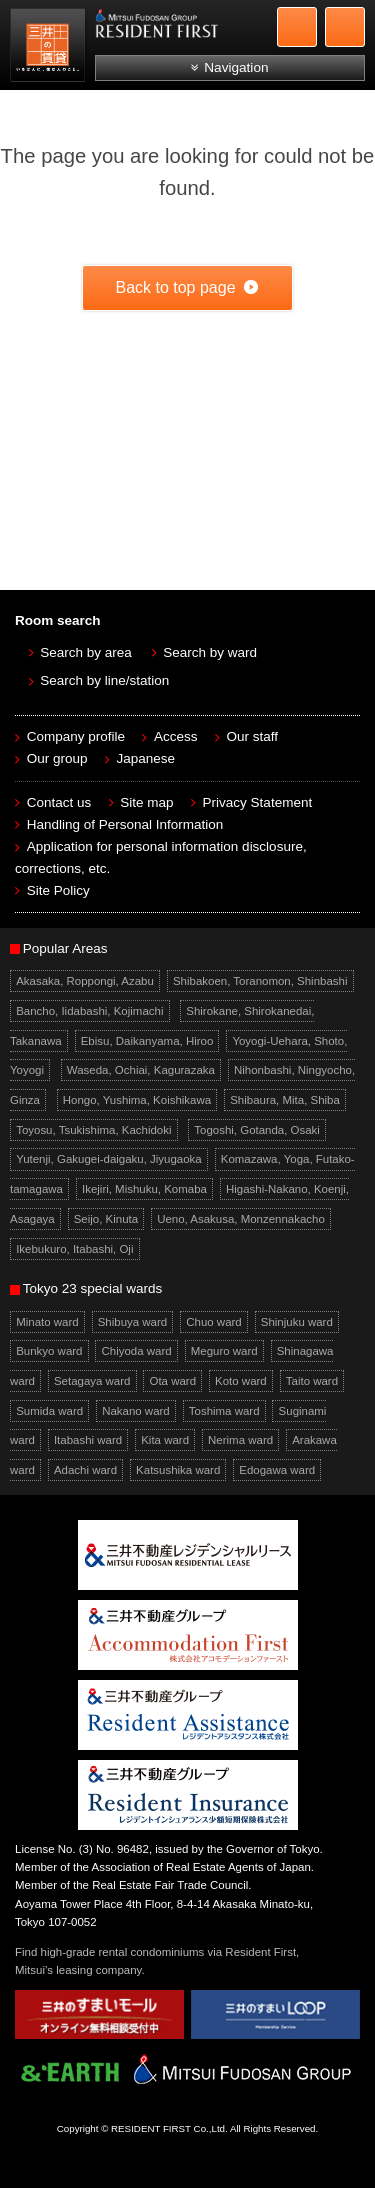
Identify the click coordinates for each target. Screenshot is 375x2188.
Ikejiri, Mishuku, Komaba (144, 1189)
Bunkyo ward (49, 1351)
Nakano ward (136, 1411)
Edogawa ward (277, 1470)
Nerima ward (240, 1440)
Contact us (59, 802)
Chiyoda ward (137, 1351)
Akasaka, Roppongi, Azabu (85, 981)
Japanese (146, 758)
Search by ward (210, 652)
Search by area (86, 652)
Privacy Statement (258, 802)
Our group (57, 758)
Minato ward (47, 1322)
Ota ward (173, 1381)
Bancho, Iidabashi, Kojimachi (89, 1011)
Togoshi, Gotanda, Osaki (257, 1130)
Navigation (236, 67)
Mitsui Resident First (50, 48)
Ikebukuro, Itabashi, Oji (74, 1249)
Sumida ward (49, 1411)
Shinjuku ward (297, 1322)
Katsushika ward (178, 1470)
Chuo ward (213, 1322)
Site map (146, 802)
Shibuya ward (133, 1322)
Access (176, 736)
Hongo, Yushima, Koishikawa (137, 1100)
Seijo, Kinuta (106, 1219)
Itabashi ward (88, 1440)
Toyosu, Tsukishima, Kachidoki (93, 1130)
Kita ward (165, 1440)
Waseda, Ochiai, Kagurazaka (141, 1070)
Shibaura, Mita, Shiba (285, 1100)
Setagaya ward (92, 1381)
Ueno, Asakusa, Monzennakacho (241, 1219)
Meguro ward (224, 1351)
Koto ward (241, 1381)
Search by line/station (104, 680)
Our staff (253, 736)
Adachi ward (85, 1470)
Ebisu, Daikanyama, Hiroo (147, 1041)
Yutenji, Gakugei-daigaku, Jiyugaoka (109, 1160)
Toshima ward (224, 1411)
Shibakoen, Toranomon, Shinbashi (260, 981)
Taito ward (312, 1381)
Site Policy (58, 890)
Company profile (76, 736)
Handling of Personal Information (125, 824)
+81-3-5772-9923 (297, 27)
